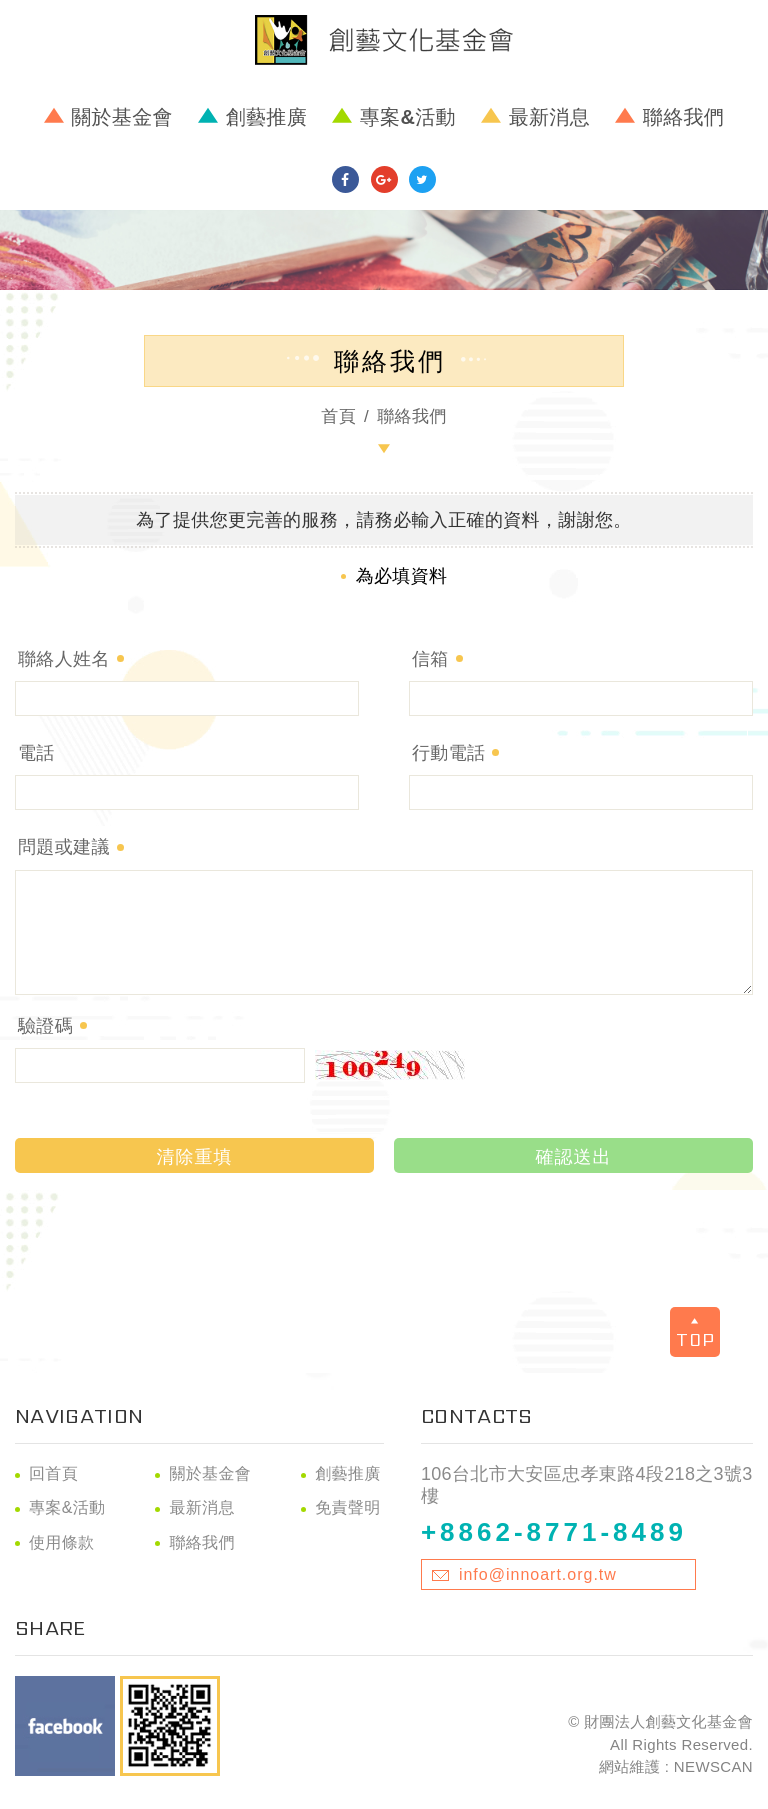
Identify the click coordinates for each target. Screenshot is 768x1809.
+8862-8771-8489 (554, 1532)
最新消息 (549, 117)
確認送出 (574, 1157)
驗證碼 (45, 1026)
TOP (695, 1334)
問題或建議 (64, 847)
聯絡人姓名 (64, 659)
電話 (36, 753)
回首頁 (53, 1473)
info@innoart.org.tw (538, 1574)
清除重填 (195, 1157)
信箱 (430, 659)
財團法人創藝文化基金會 (384, 40)
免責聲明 (347, 1507)
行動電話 (448, 753)
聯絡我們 (683, 117)
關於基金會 (122, 117)
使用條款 (61, 1542)
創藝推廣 (266, 117)
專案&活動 (408, 117)
